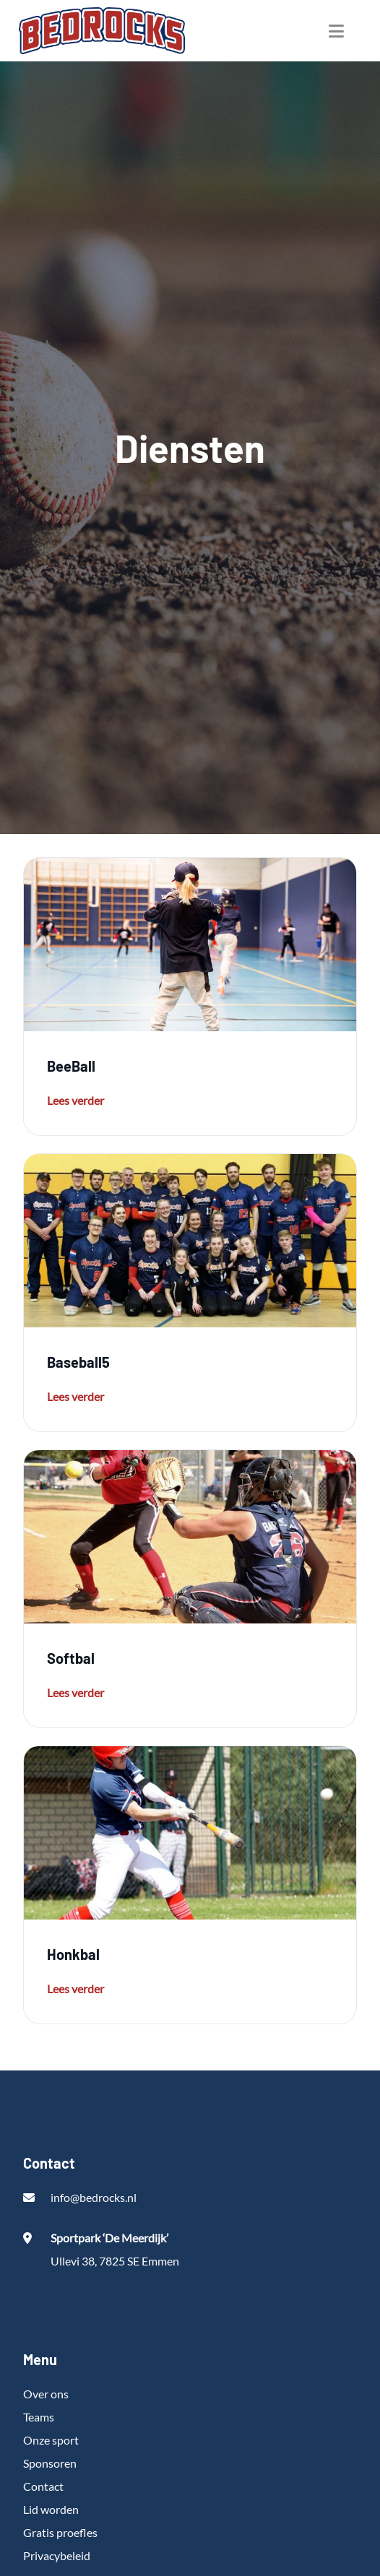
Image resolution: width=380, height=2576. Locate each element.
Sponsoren (50, 2463)
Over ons (46, 2394)
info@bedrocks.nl (94, 2197)
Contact (43, 2486)
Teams (38, 2417)
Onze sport (51, 2440)
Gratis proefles (60, 2532)
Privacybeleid (56, 2555)
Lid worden (51, 2509)
